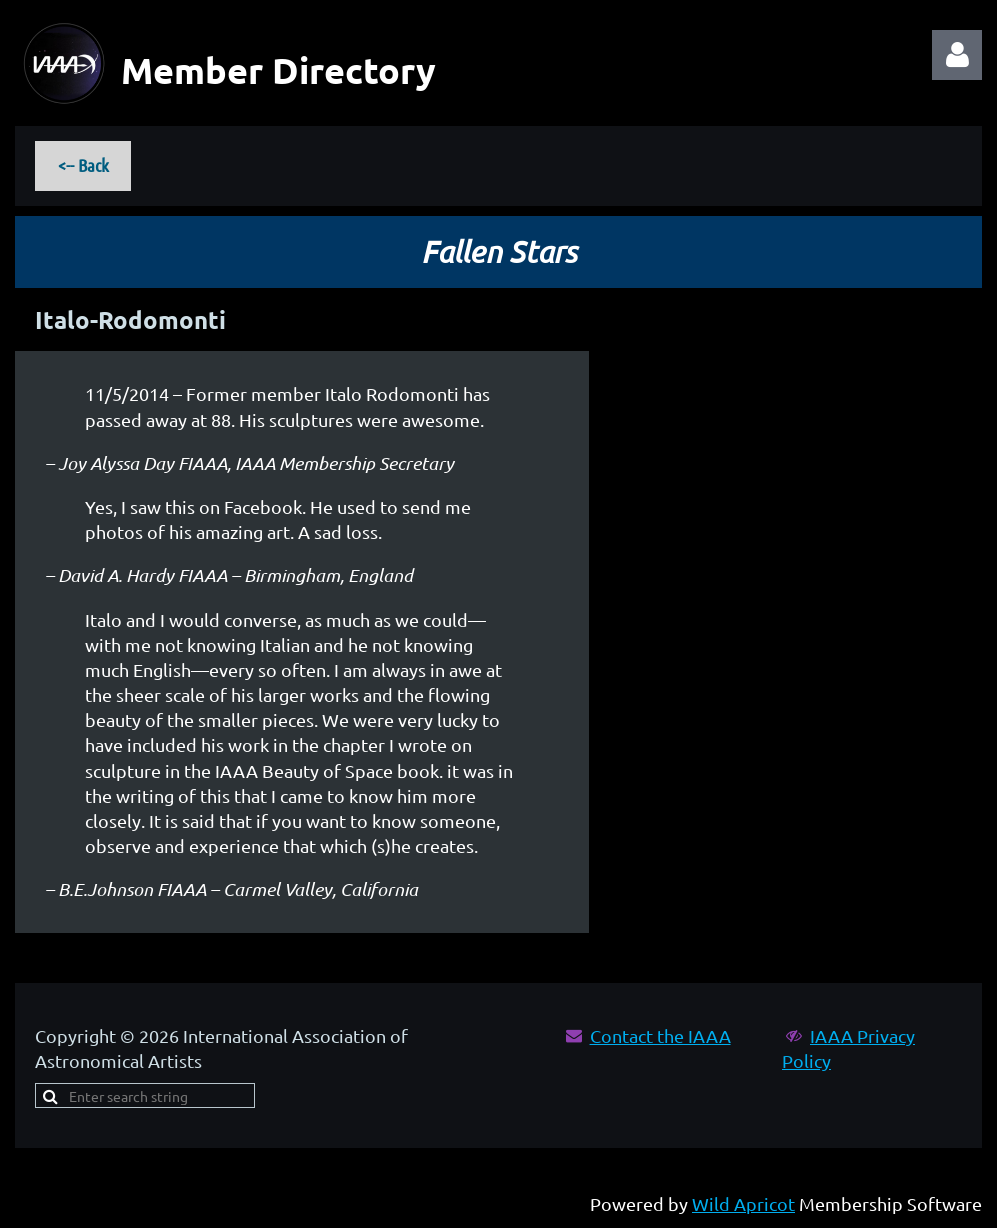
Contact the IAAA (660, 1035)
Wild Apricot (743, 1203)
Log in (957, 55)
